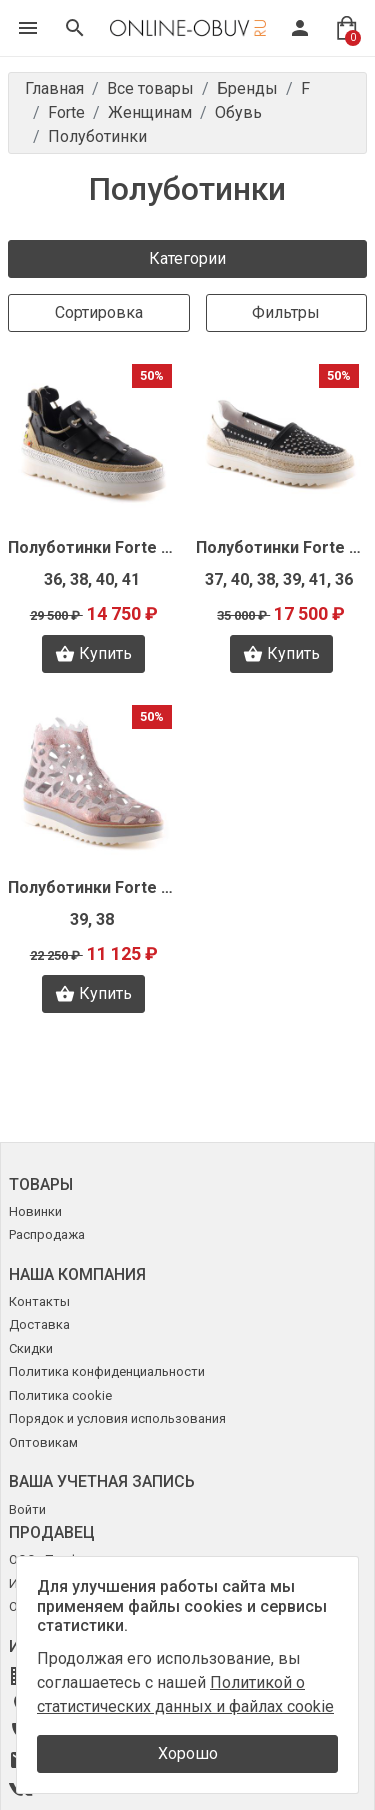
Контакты (39, 1301)
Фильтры (286, 312)
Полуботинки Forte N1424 (94, 547)
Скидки (31, 1348)
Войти (27, 1509)
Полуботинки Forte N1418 (94, 887)
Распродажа (47, 1234)
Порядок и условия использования (117, 1418)
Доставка (39, 1324)
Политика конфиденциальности (107, 1371)
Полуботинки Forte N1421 (282, 547)
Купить (93, 654)
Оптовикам (43, 1442)
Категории (187, 258)
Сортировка (99, 312)
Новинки (35, 1211)
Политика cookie (60, 1395)
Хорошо (188, 1753)
